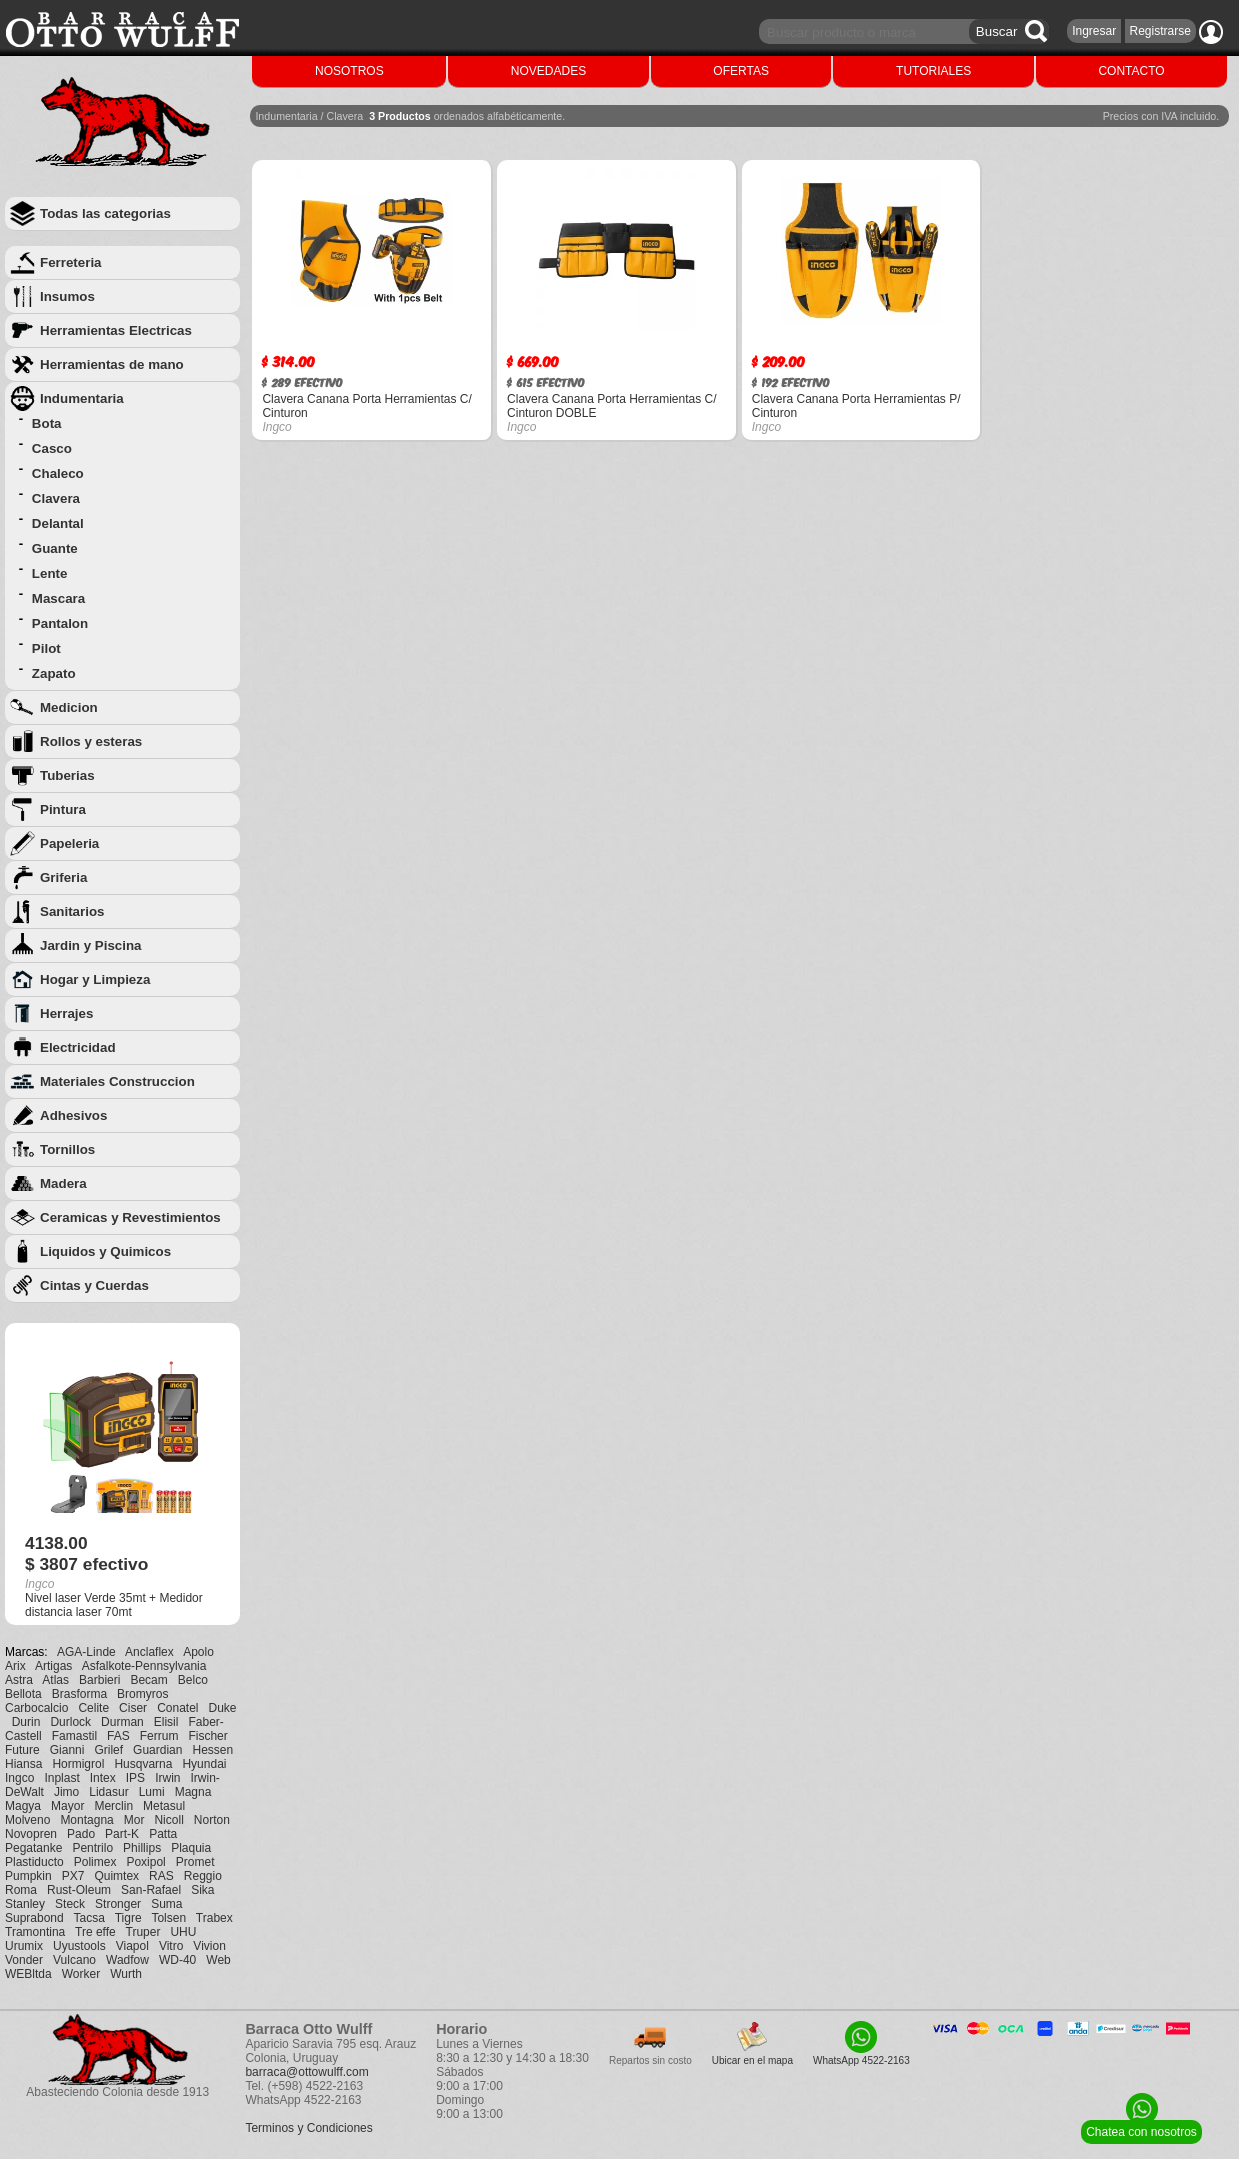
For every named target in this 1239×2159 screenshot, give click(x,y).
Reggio (203, 1876)
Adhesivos (73, 1115)
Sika (202, 1890)
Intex (103, 1778)
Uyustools (79, 1946)
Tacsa (89, 1918)
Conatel (177, 1708)
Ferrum (159, 1736)
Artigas (53, 1666)
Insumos (67, 296)
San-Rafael (151, 1890)
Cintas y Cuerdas (94, 1285)
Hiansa (23, 1764)
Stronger (118, 1904)
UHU (183, 1932)
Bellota (23, 1694)
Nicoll (168, 1820)
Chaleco (58, 473)
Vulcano (74, 1960)
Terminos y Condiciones (308, 2128)
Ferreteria (71, 262)
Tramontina (35, 1932)
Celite (93, 1708)
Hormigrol (78, 1764)
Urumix (24, 1946)
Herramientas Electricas (116, 330)
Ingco (19, 1778)
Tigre (128, 1918)
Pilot (46, 648)
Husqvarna (143, 1764)
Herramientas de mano (112, 364)
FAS (118, 1736)
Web (218, 1960)
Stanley (25, 1904)
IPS (135, 1778)
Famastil (74, 1736)
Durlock (70, 1722)
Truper (143, 1932)
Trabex (214, 1918)
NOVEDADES (548, 71)
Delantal (58, 523)
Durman (122, 1722)
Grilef (108, 1750)
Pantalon (60, 623)
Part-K (122, 1834)
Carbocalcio (36, 1708)
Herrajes (66, 1013)
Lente (50, 573)
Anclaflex (149, 1652)
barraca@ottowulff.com (306, 2072)
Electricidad (78, 1047)
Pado (81, 1834)
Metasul (164, 1806)
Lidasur (108, 1792)
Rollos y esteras (91, 741)
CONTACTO (1131, 71)
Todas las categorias (105, 213)
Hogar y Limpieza (95, 979)
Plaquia (191, 1848)
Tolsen (168, 1918)
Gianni (67, 1750)
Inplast (61, 1778)
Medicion (69, 707)
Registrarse (1160, 31)
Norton (212, 1820)
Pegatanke (33, 1848)
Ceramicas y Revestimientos (130, 1217)
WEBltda (28, 1974)
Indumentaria (82, 398)
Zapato (54, 673)
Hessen (212, 1750)
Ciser (133, 1708)
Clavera (56, 498)
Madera (63, 1183)
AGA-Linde (86, 1652)
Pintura (63, 809)
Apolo (198, 1652)
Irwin (167, 1778)
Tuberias (67, 775)
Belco (193, 1680)
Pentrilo (92, 1848)
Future (22, 1750)
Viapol (132, 1946)
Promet (195, 1862)
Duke (223, 1708)
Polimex (95, 1862)
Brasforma (79, 1694)
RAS (161, 1876)
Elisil (166, 1722)
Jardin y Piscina (91, 945)
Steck (70, 1904)
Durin (26, 1722)
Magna (193, 1792)
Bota (47, 423)
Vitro (171, 1946)
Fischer (207, 1736)
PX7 (73, 1876)
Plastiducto (34, 1862)
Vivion (209, 1946)
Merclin (113, 1806)
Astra (19, 1680)
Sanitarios (72, 911)
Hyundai (204, 1764)
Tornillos (67, 1149)
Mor (134, 1820)
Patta (163, 1834)
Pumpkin (28, 1876)
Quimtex (116, 1876)
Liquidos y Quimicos (105, 1251)
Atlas (55, 1680)
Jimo (66, 1792)
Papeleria (69, 843)
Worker (81, 1974)
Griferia (63, 877)
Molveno (27, 1820)
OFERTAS (741, 71)
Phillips (142, 1848)
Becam (148, 1680)
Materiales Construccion (117, 1081)
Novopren (31, 1834)
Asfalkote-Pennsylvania (144, 1666)
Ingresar (1094, 31)
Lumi (152, 1792)
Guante (55, 548)
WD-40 (177, 1960)
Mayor (67, 1806)
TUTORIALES (933, 71)
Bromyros (142, 1694)
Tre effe (95, 1932)
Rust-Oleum (79, 1890)
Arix (15, 1666)
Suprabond (34, 1918)
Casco (52, 448)
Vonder (24, 1960)
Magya (23, 1806)
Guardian (157, 1750)
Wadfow (127, 1960)
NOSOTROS (349, 71)
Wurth (126, 1974)
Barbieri (99, 1680)
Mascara (58, 598)
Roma (21, 1890)
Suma (166, 1904)
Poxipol (145, 1862)
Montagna (86, 1820)
